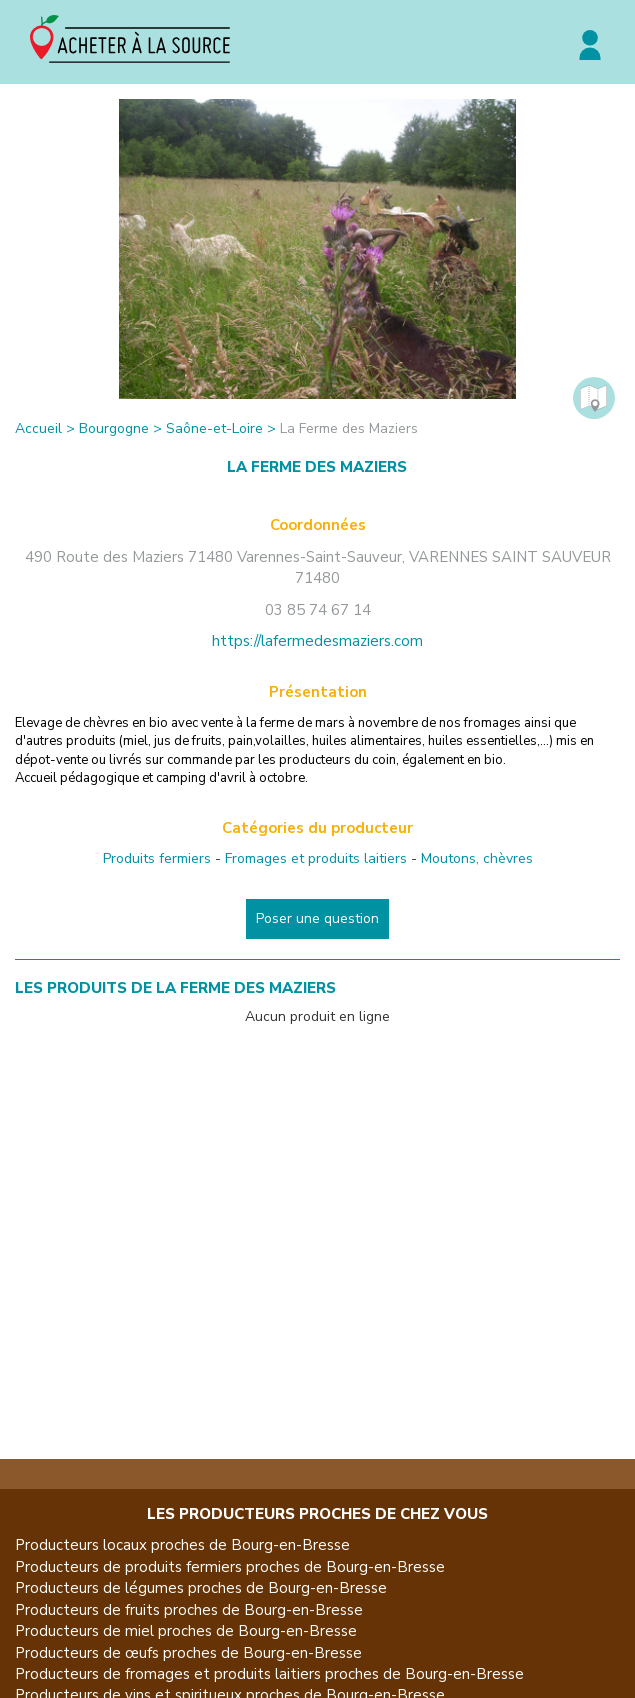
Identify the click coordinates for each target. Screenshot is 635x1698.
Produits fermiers (157, 858)
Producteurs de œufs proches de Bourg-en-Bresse (188, 1653)
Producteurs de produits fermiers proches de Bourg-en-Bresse (230, 1567)
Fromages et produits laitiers (316, 858)
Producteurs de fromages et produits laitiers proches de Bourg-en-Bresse (269, 1674)
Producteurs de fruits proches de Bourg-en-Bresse (189, 1610)
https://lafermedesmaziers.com (317, 641)
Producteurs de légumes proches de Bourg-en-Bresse (201, 1588)
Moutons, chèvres (477, 858)
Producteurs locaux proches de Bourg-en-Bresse (182, 1545)
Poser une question (317, 918)
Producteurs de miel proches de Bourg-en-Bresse (186, 1631)
